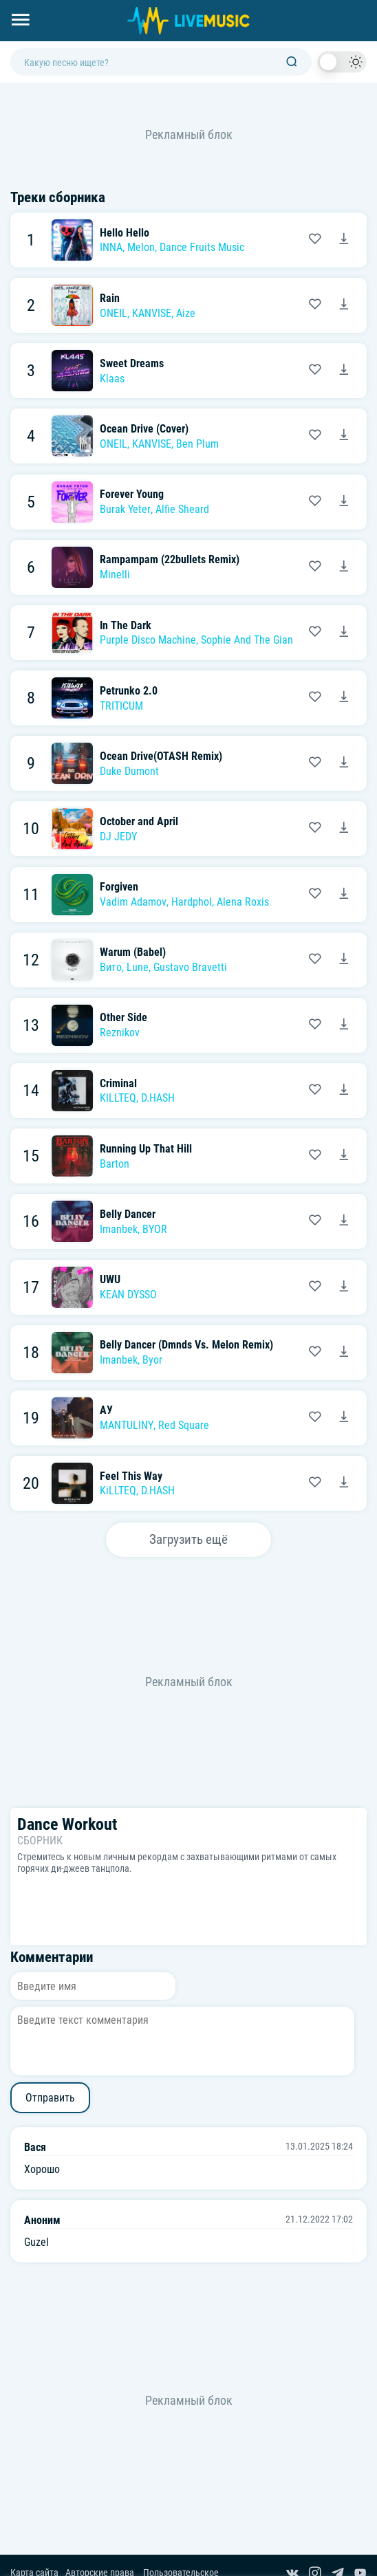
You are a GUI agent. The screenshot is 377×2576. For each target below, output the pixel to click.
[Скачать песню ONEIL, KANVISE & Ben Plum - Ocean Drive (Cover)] (344, 436)
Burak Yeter (125, 509)
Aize (185, 313)
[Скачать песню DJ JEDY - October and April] (344, 829)
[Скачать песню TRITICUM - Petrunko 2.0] (344, 698)
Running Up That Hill (146, 1148)
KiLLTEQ (118, 1490)
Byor (152, 1359)
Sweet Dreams (132, 363)
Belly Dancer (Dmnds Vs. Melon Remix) (186, 1344)
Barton (114, 1163)
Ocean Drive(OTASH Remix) (161, 756)
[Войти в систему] (372, 5)
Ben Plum (197, 443)
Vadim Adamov (133, 901)
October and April (139, 821)
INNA (111, 247)
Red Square (183, 1425)
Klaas (112, 378)
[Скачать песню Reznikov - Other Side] (344, 1025)
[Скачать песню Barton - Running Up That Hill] (344, 1156)
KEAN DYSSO (128, 1294)
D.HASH (158, 1097)
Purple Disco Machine (148, 639)
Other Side (123, 1017)
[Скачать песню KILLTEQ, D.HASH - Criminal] (344, 1091)
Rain (110, 298)
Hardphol (191, 901)
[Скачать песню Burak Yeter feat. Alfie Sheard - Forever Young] (344, 502)
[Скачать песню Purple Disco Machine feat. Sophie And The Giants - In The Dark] (344, 633)
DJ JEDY (118, 836)
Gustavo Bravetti (190, 967)
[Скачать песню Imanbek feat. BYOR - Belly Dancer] (344, 1221)
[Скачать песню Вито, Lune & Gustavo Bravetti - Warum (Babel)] (344, 960)
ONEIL (113, 313)
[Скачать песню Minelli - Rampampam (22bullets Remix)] (344, 567)
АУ (106, 1410)
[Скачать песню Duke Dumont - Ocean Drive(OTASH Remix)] (344, 763)
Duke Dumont (129, 771)
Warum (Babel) (133, 952)
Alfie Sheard (182, 509)
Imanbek (119, 1229)
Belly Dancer (127, 1214)
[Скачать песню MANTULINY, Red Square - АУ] (344, 1418)
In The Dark (125, 625)
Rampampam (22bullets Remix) (169, 559)
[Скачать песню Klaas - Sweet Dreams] (344, 371)
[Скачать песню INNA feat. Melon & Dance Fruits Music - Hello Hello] (344, 240)
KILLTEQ (118, 1097)
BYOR (154, 1229)
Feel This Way (131, 1476)
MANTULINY (126, 1425)
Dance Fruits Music (202, 247)
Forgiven (119, 886)
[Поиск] (292, 62)
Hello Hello (124, 232)
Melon (141, 247)
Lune (138, 967)
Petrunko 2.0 (129, 690)
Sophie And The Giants (251, 639)
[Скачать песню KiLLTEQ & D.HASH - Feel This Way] (344, 1483)
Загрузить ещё (188, 1539)
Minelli (115, 574)
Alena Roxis (243, 901)
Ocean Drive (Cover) (144, 428)
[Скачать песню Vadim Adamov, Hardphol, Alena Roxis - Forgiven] (344, 895)
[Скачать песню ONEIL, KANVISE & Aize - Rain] (344, 305)
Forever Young (132, 494)
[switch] (342, 62)
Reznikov (120, 1032)
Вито (111, 967)
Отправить (50, 2097)
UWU (110, 1279)
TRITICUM (121, 705)
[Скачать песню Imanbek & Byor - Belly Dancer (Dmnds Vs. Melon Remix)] (344, 1353)
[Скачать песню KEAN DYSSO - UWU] (344, 1287)
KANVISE (151, 313)
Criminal (118, 1083)
